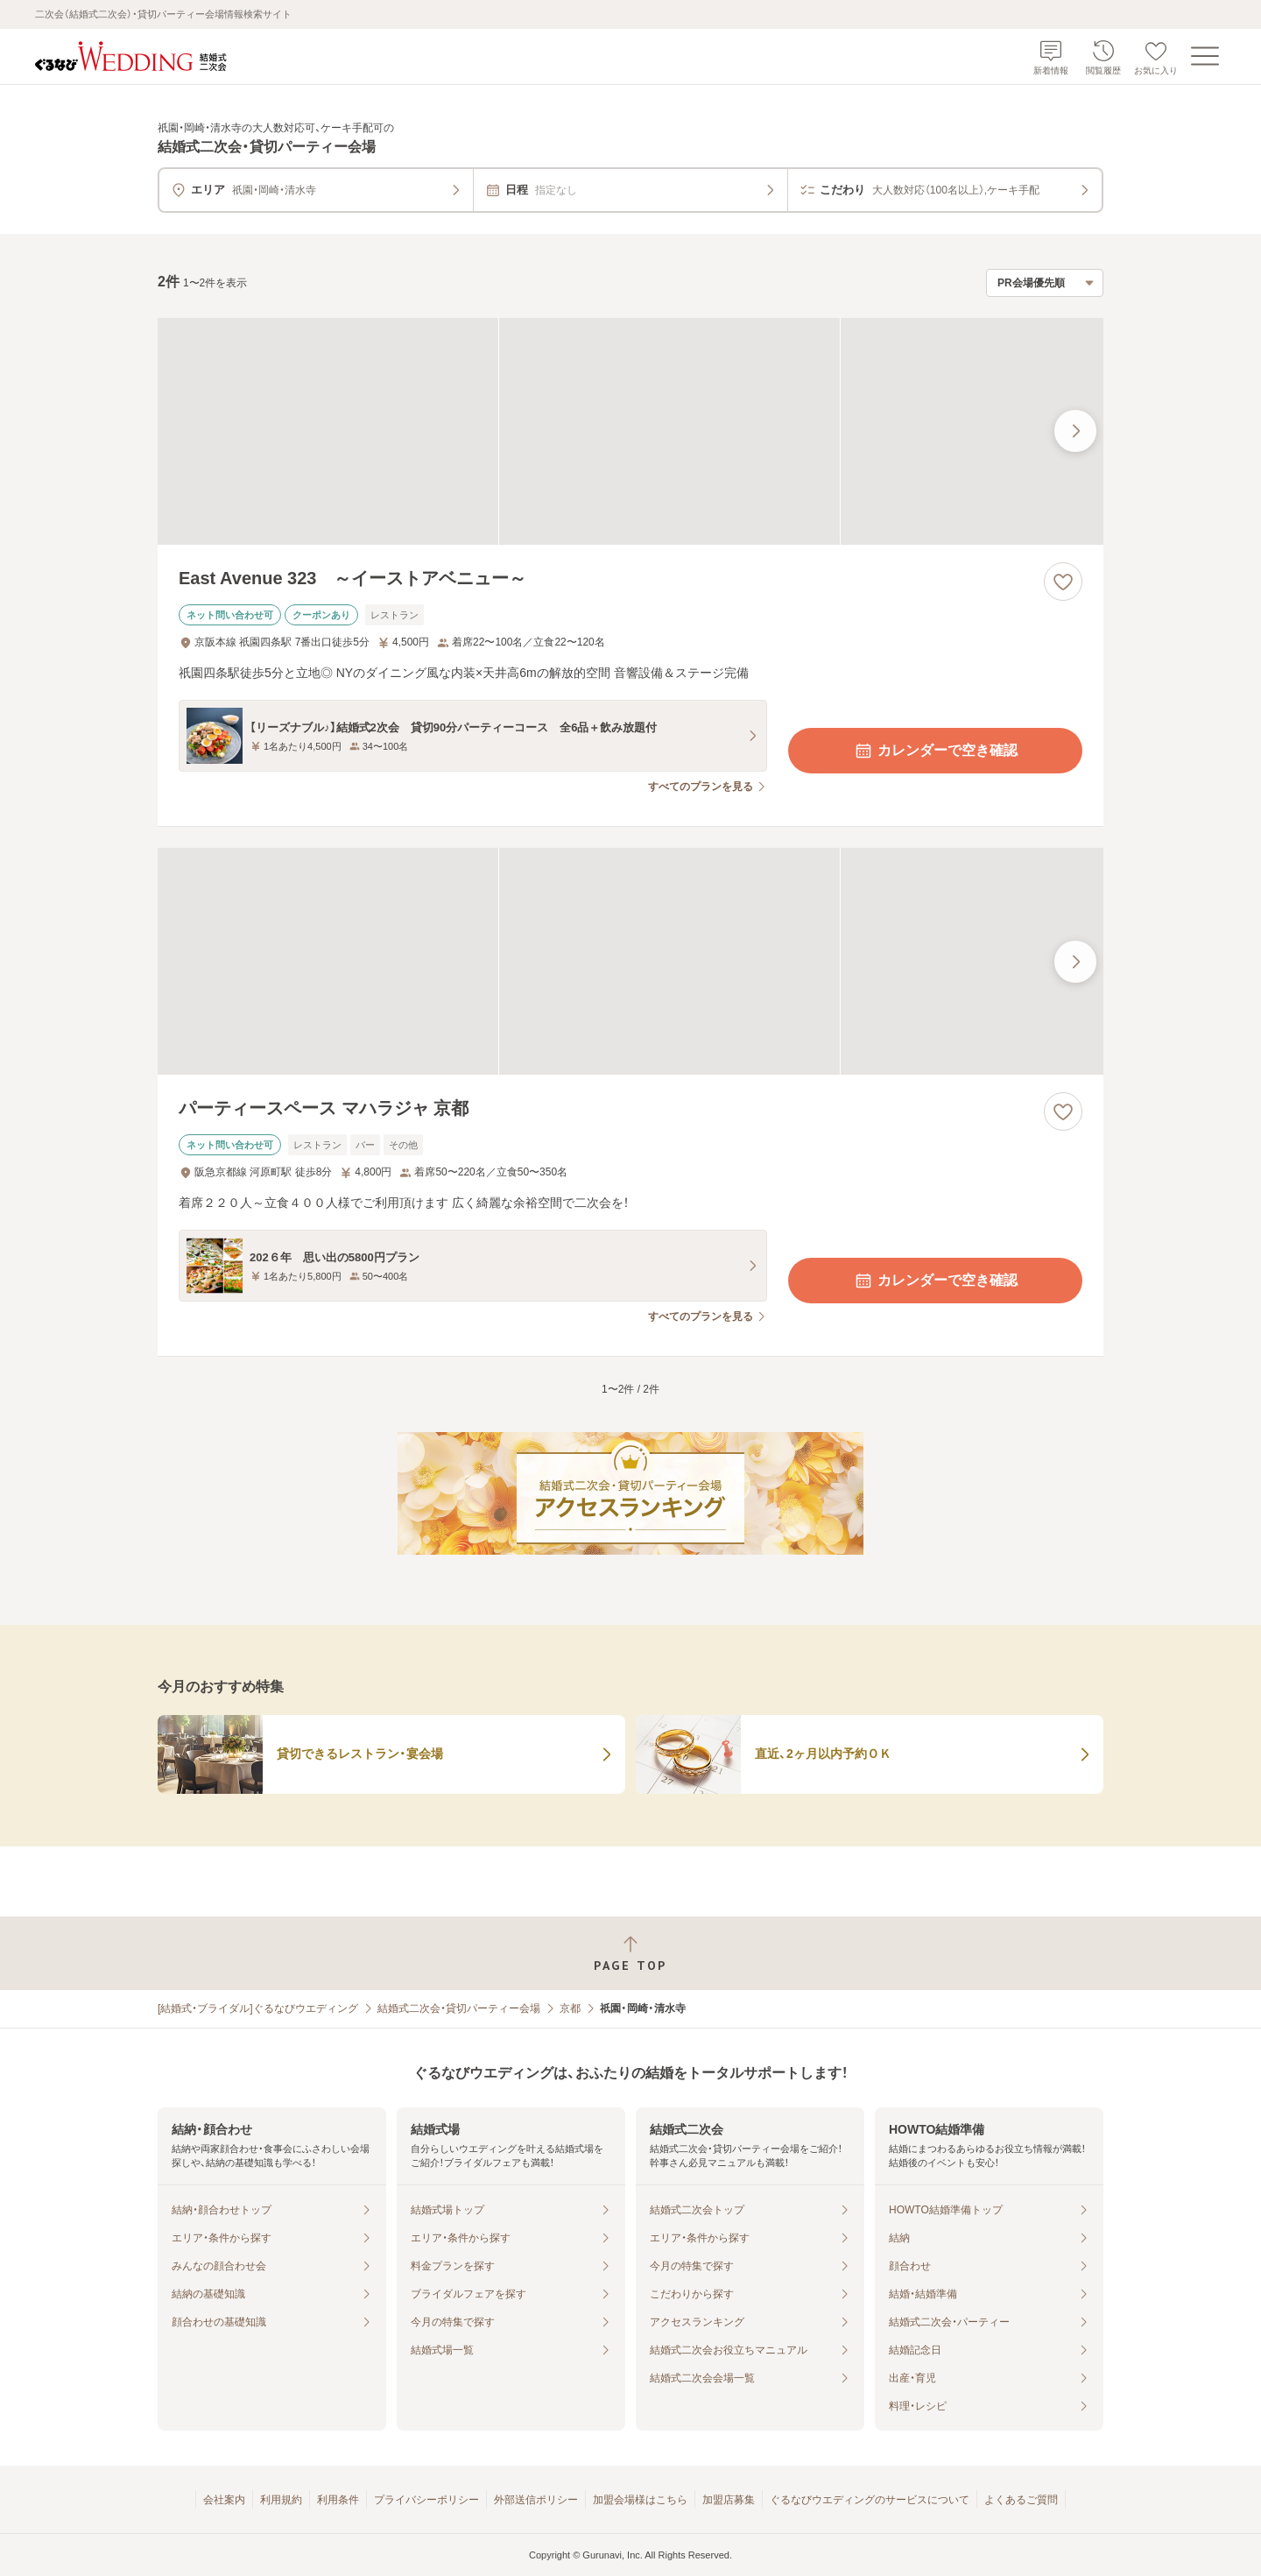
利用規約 (281, 2500)
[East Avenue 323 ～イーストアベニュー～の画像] (630, 431)
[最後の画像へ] (1075, 431)
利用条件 (338, 2500)
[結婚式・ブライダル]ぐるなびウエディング (258, 2008)
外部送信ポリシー (536, 2500)
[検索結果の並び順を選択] (1044, 283)
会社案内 (224, 2500)
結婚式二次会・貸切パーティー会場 (458, 2008)
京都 (570, 2008)
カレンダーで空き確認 (935, 750)
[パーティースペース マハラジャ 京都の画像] (630, 961)
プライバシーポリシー (426, 2500)
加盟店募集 (728, 2500)
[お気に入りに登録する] (1063, 581)
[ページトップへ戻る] (630, 1953)
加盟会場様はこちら (640, 2500)
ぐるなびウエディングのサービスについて (869, 2500)
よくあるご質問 (1021, 2500)
